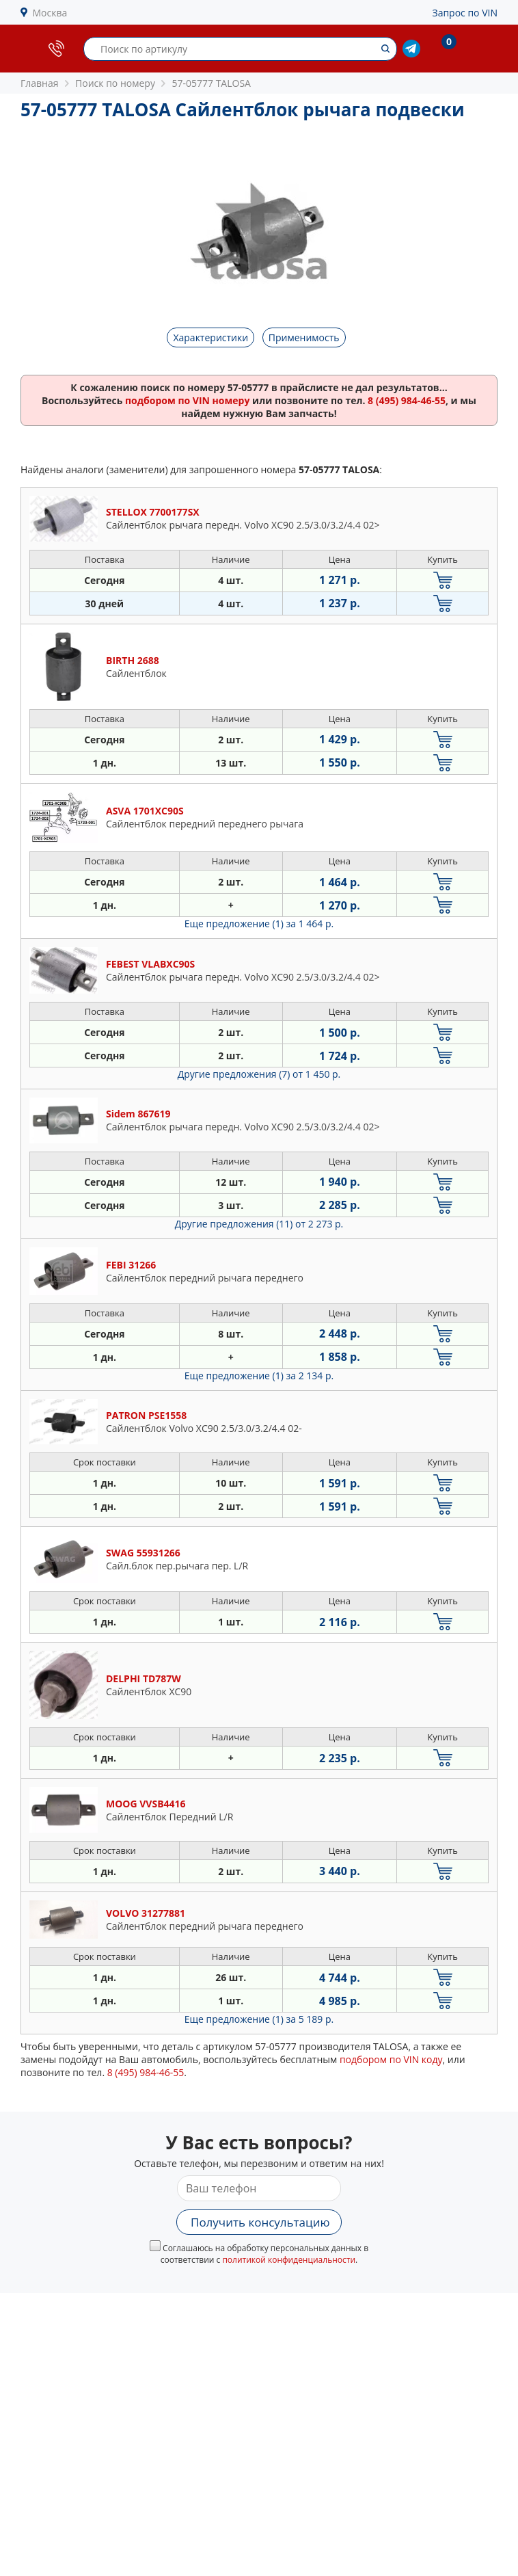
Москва (50, 12)
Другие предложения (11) (259, 1223)
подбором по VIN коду (391, 2059)
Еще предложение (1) (259, 923)
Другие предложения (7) (259, 1073)
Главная (40, 83)
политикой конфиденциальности (288, 2260)
